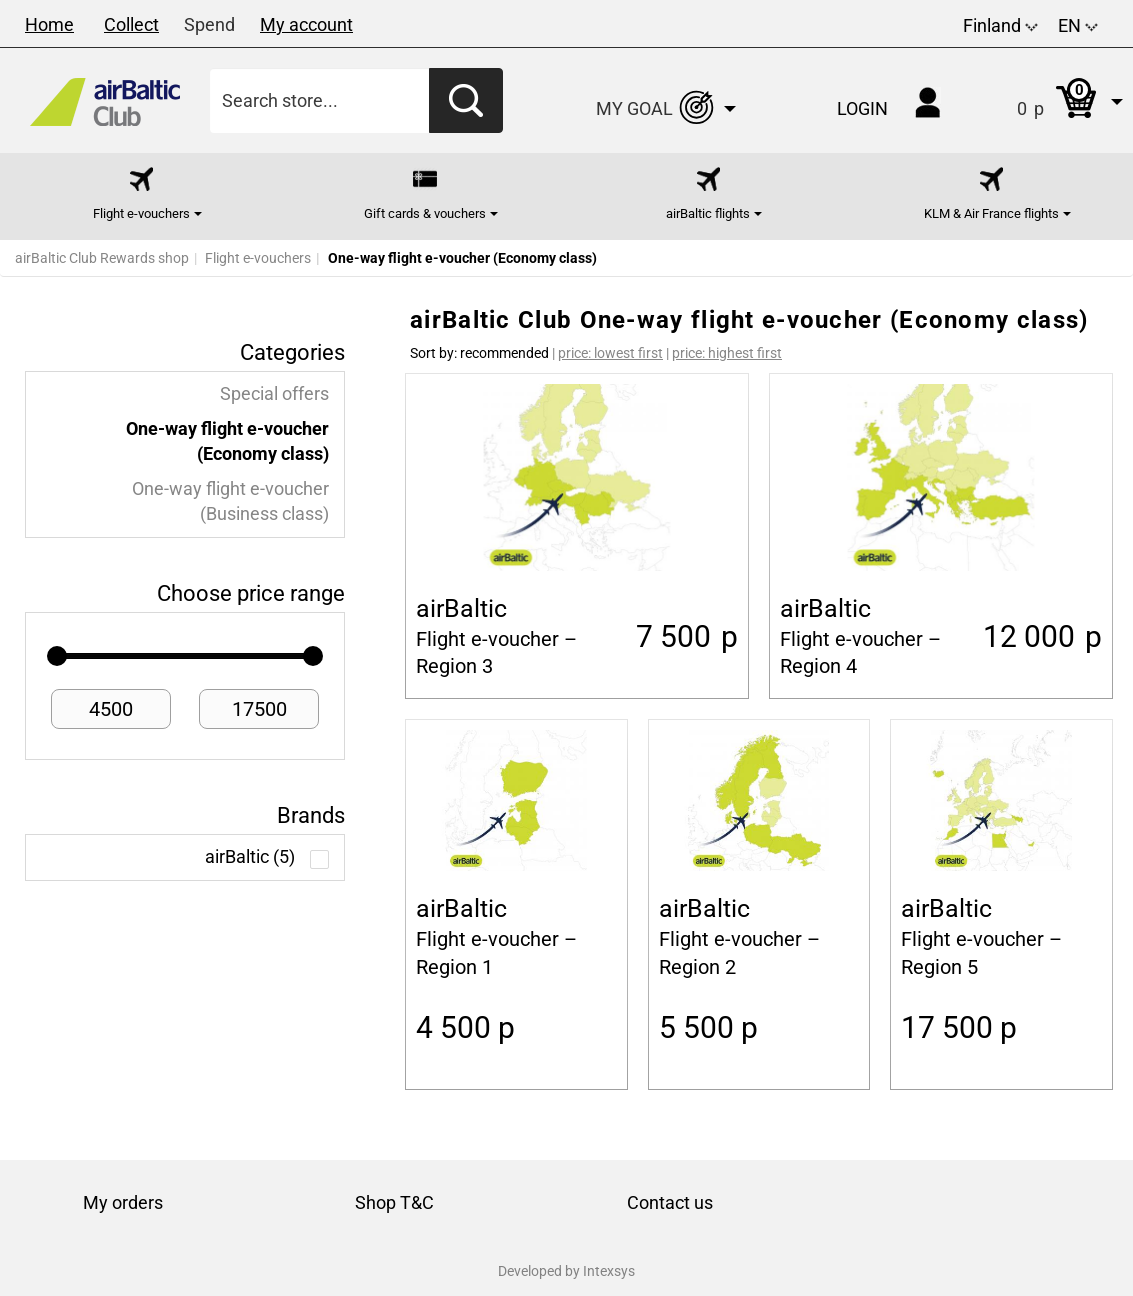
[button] (1049, 100)
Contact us (670, 1202)
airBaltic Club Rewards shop (102, 258)
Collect (131, 24)
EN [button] (1078, 25)
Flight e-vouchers (258, 258)
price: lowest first (610, 353)
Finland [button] (1000, 25)
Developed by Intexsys (566, 1271)
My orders (123, 1202)
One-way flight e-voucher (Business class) (230, 501)
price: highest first (727, 353)
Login (862, 108)
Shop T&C (394, 1202)
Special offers (274, 394)
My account (306, 24)
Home (49, 24)
